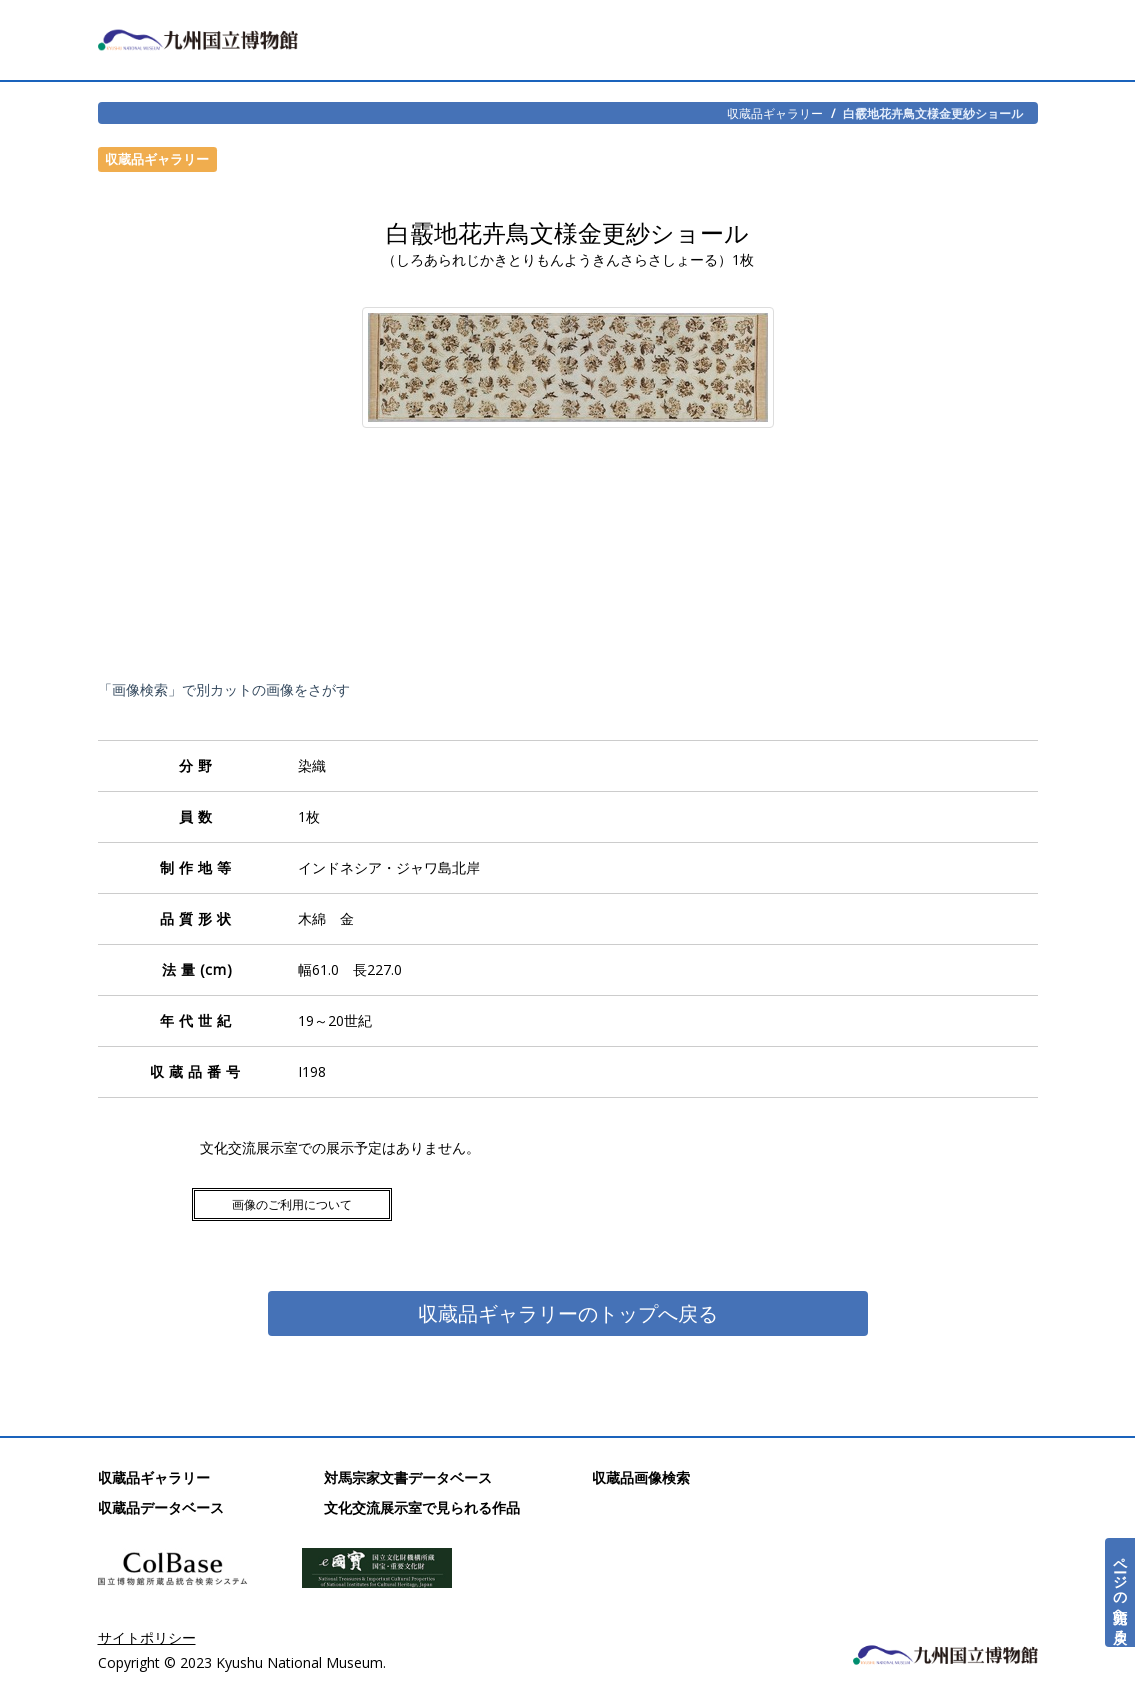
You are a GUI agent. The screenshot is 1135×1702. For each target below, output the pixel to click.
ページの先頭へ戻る (1120, 1592)
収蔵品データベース (161, 1507)
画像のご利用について (292, 1204)
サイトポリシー (147, 1637)
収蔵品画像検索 (641, 1477)
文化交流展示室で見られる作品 (422, 1507)
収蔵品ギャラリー (775, 113)
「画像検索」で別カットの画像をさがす (224, 689)
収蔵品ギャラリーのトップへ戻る (568, 1313)
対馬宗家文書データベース (408, 1477)
